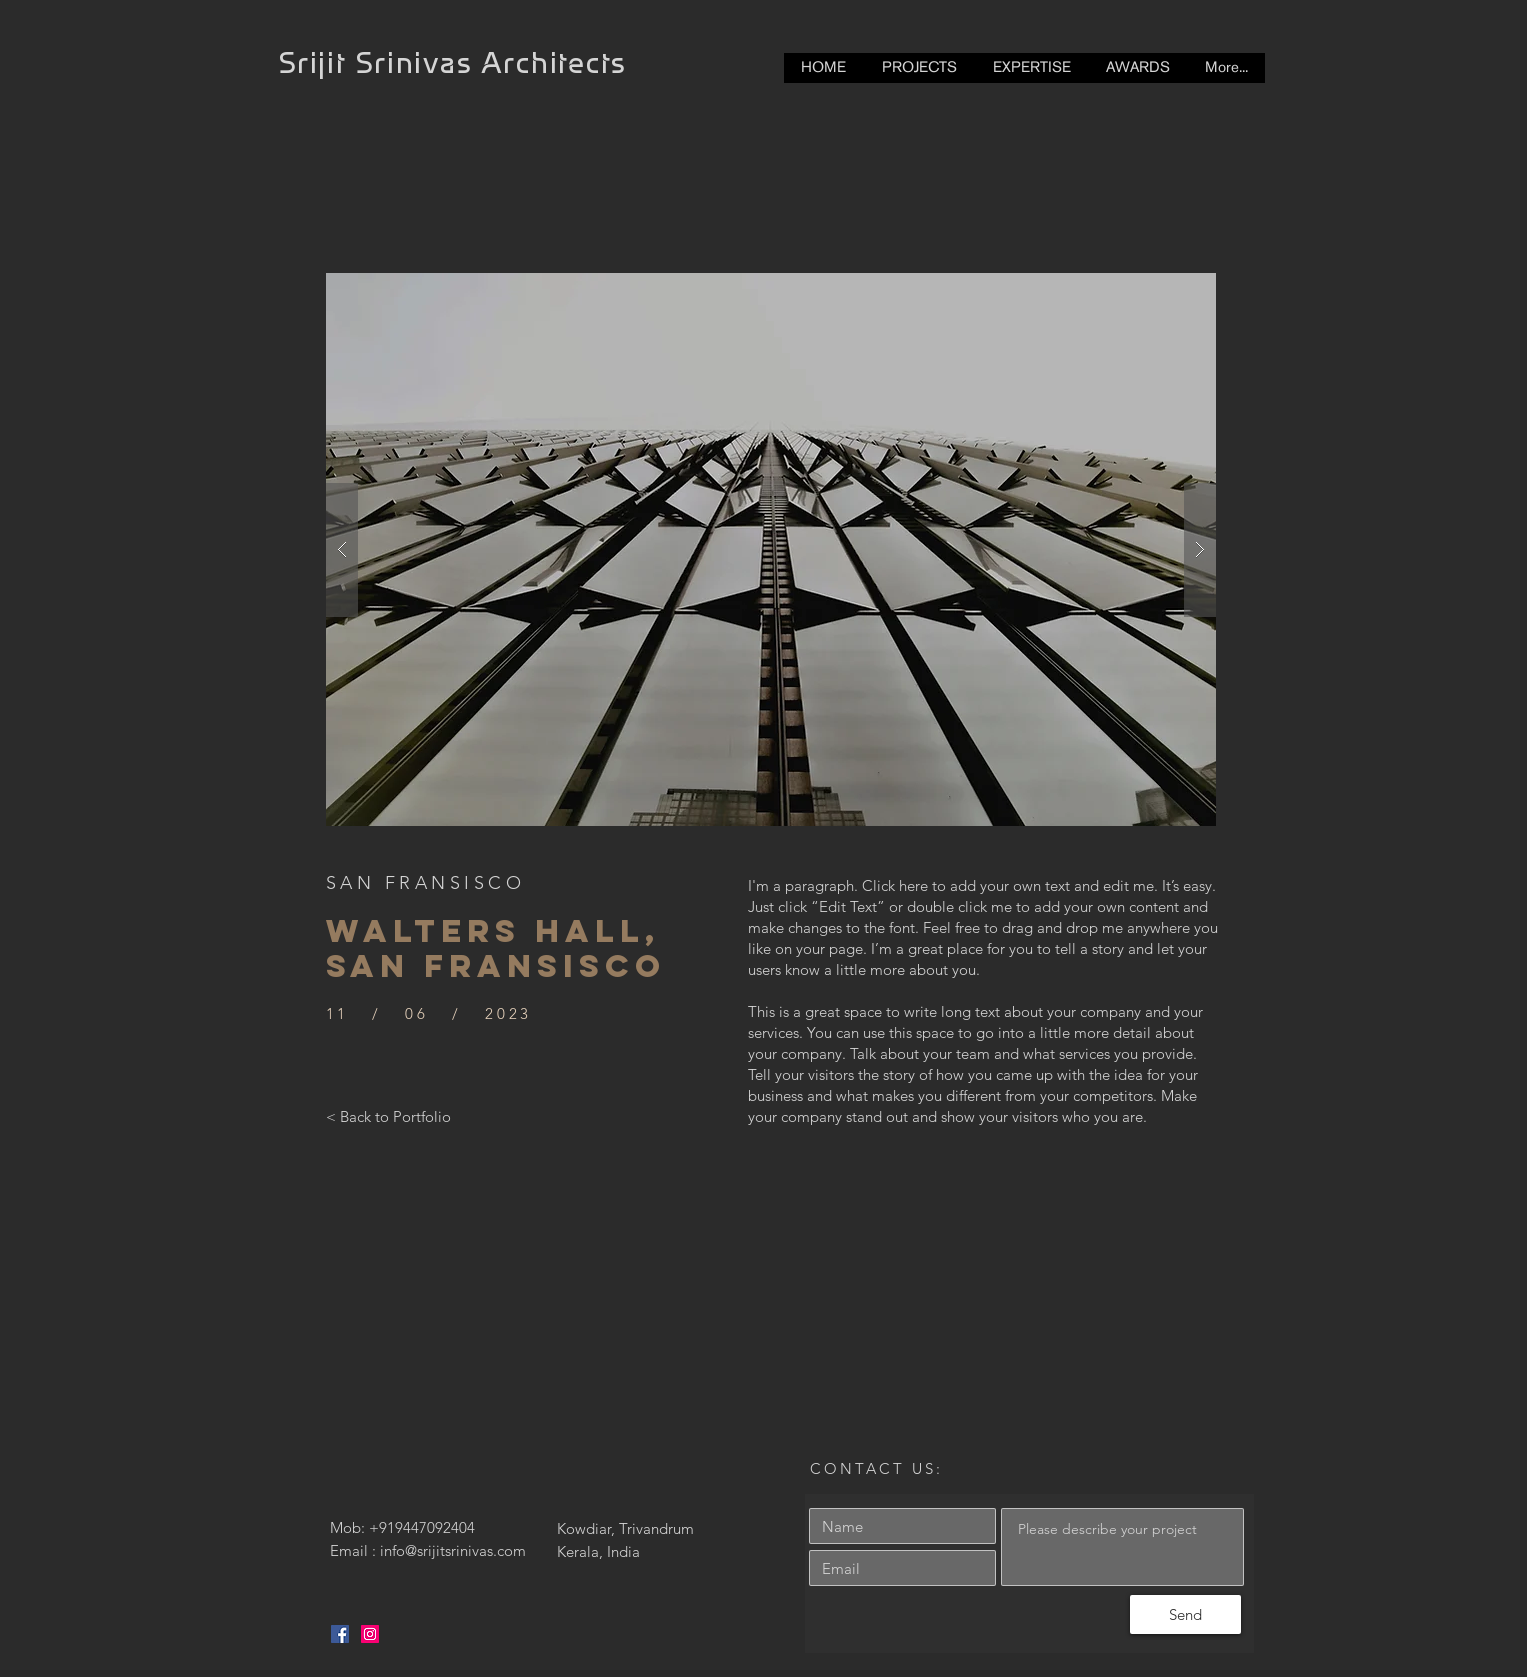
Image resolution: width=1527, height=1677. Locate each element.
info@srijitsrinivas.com (453, 1550)
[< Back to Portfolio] (388, 1116)
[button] (771, 549)
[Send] (1185, 1614)
